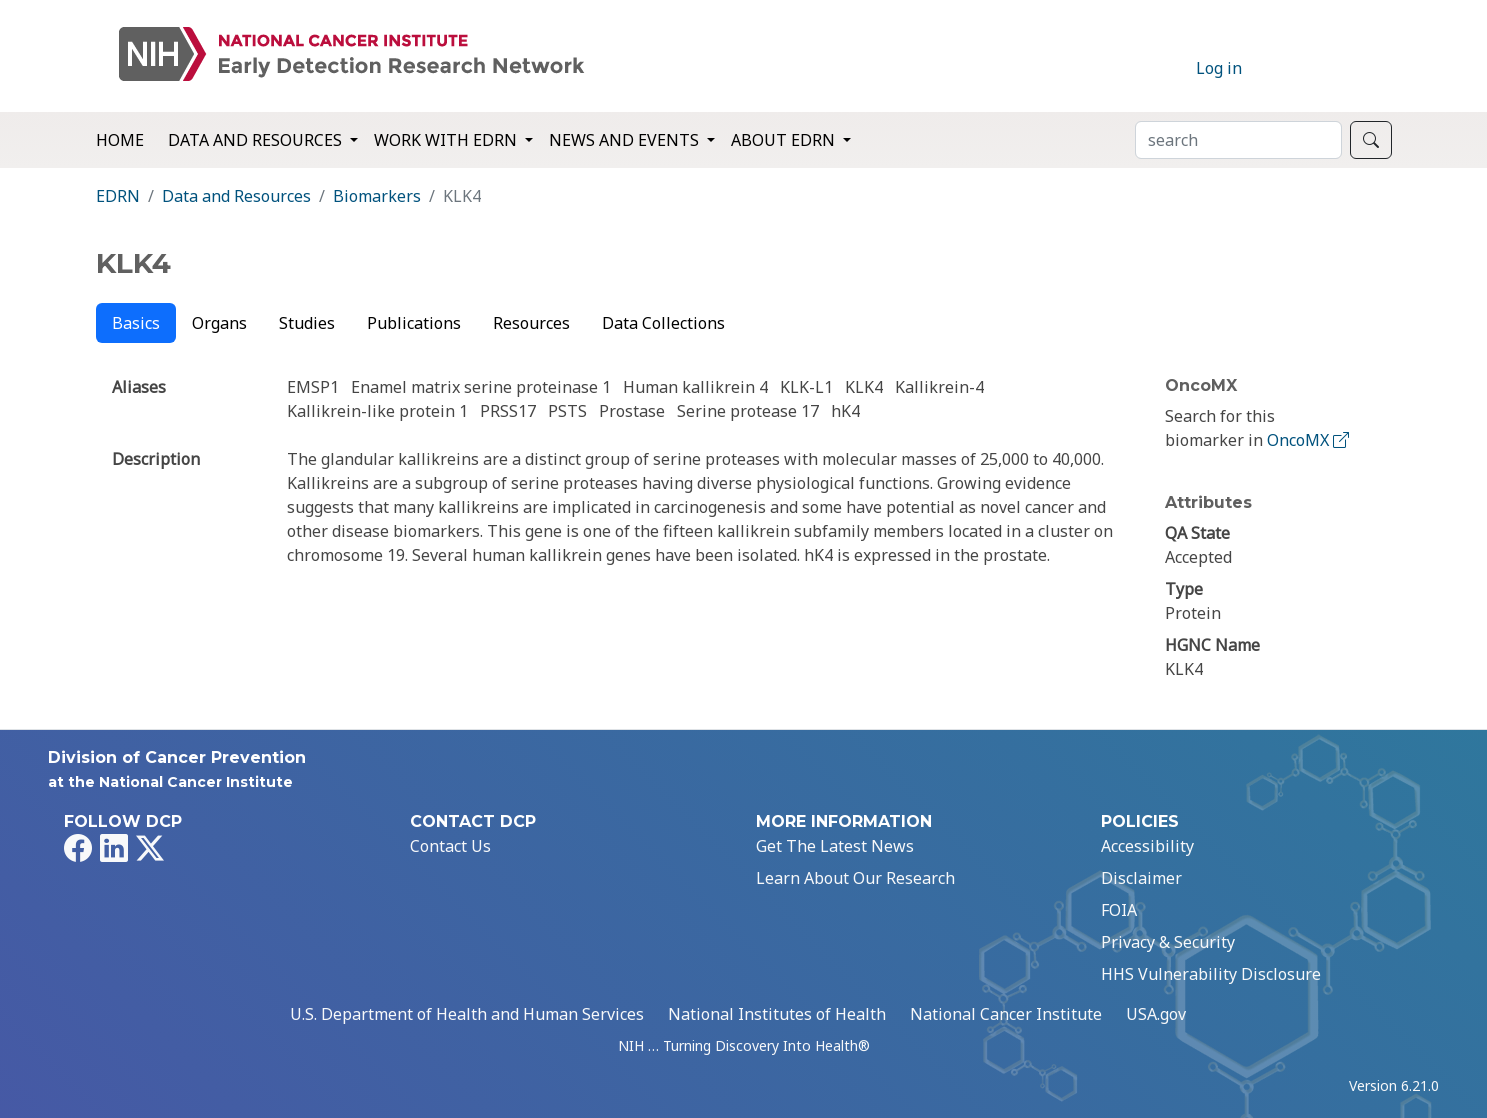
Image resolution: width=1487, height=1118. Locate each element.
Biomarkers (377, 196)
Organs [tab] (219, 323)
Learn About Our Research (855, 878)
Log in (1219, 68)
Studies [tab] (307, 323)
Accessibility (1147, 846)
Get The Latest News (835, 846)
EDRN (118, 196)
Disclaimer (1141, 878)
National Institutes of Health (777, 1014)
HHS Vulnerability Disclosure (1211, 974)
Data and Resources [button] (257, 140)
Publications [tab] (414, 323)
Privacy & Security (1168, 942)
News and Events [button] (626, 140)
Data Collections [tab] (663, 323)
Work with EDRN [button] (447, 140)
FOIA (1119, 910)
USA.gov (1156, 1014)
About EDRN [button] (785, 140)
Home (120, 140)
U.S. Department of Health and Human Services (467, 1014)
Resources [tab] (531, 323)
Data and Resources (236, 196)
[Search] (1238, 140)
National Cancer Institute (1006, 1014)
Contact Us (450, 846)
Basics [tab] (136, 323)
